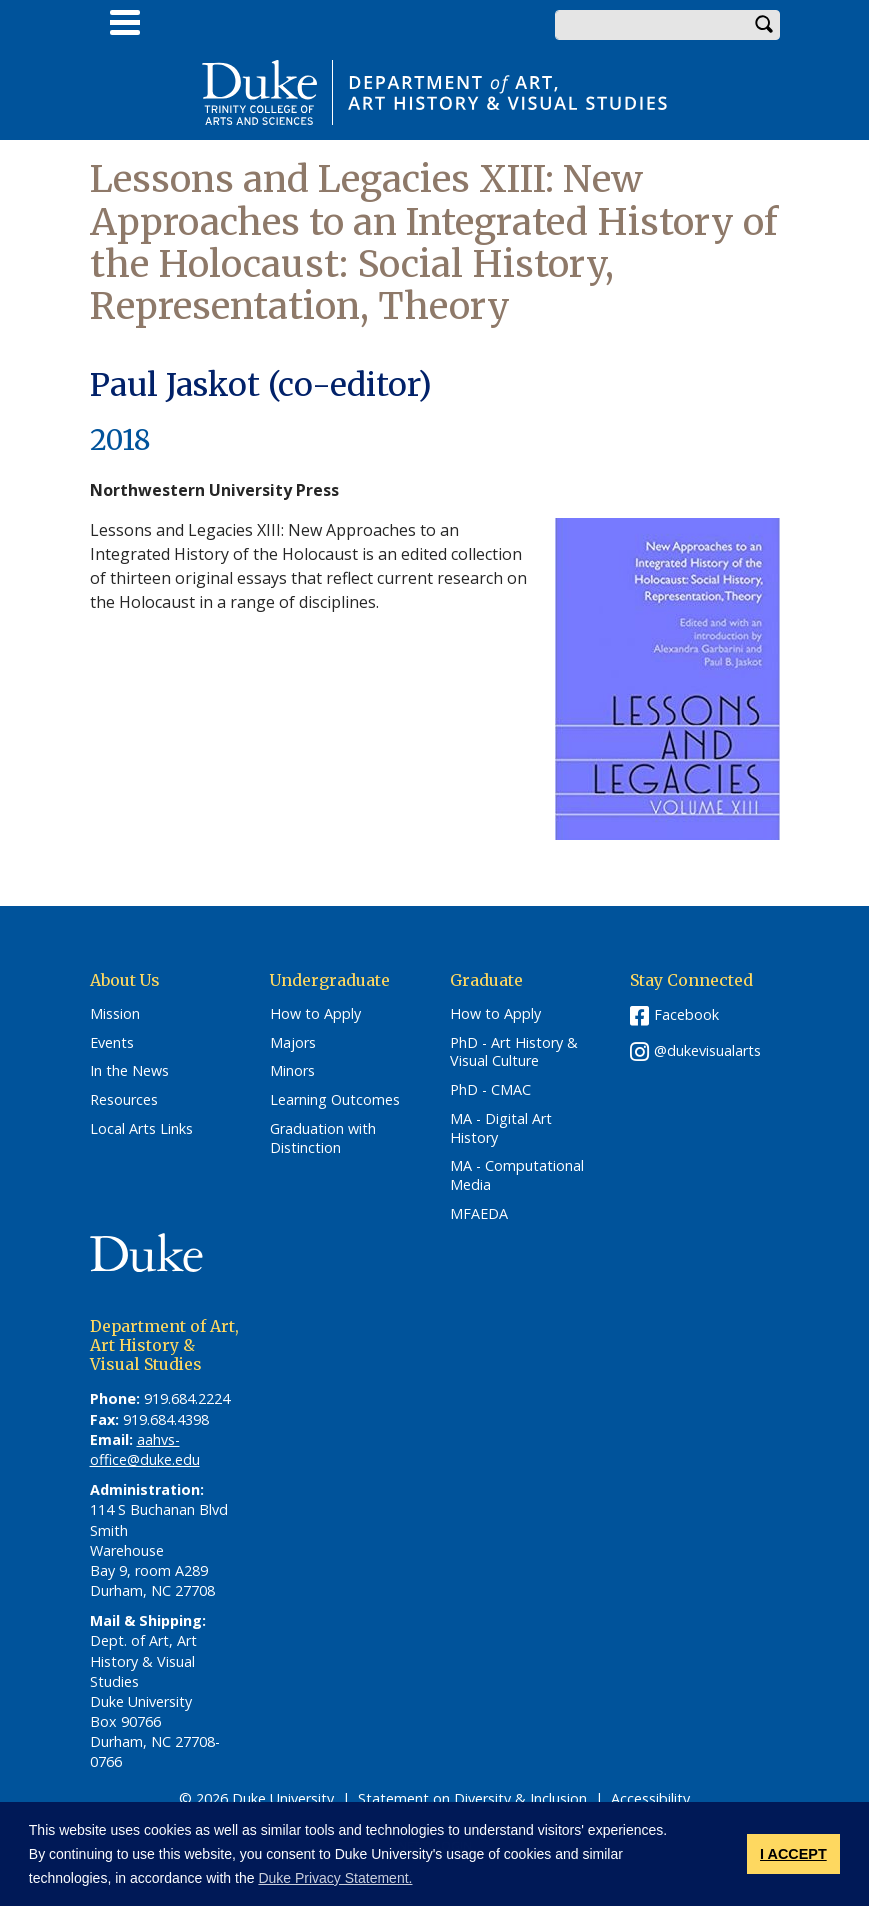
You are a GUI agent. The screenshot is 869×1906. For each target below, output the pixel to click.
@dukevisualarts (707, 1050)
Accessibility (650, 1798)
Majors (293, 1043)
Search (765, 25)
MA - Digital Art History (501, 1128)
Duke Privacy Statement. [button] (335, 1878)
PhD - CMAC (490, 1090)
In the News (129, 1071)
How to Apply (315, 1014)
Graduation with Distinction (323, 1138)
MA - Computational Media (517, 1175)
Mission (115, 1014)
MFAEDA (479, 1214)
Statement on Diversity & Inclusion (472, 1798)
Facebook (686, 1014)
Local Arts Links (141, 1129)
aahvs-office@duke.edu (145, 1449)
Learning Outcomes (335, 1100)
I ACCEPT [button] (793, 1854)
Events (112, 1043)
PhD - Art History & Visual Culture (514, 1052)
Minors (292, 1071)
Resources (124, 1100)
